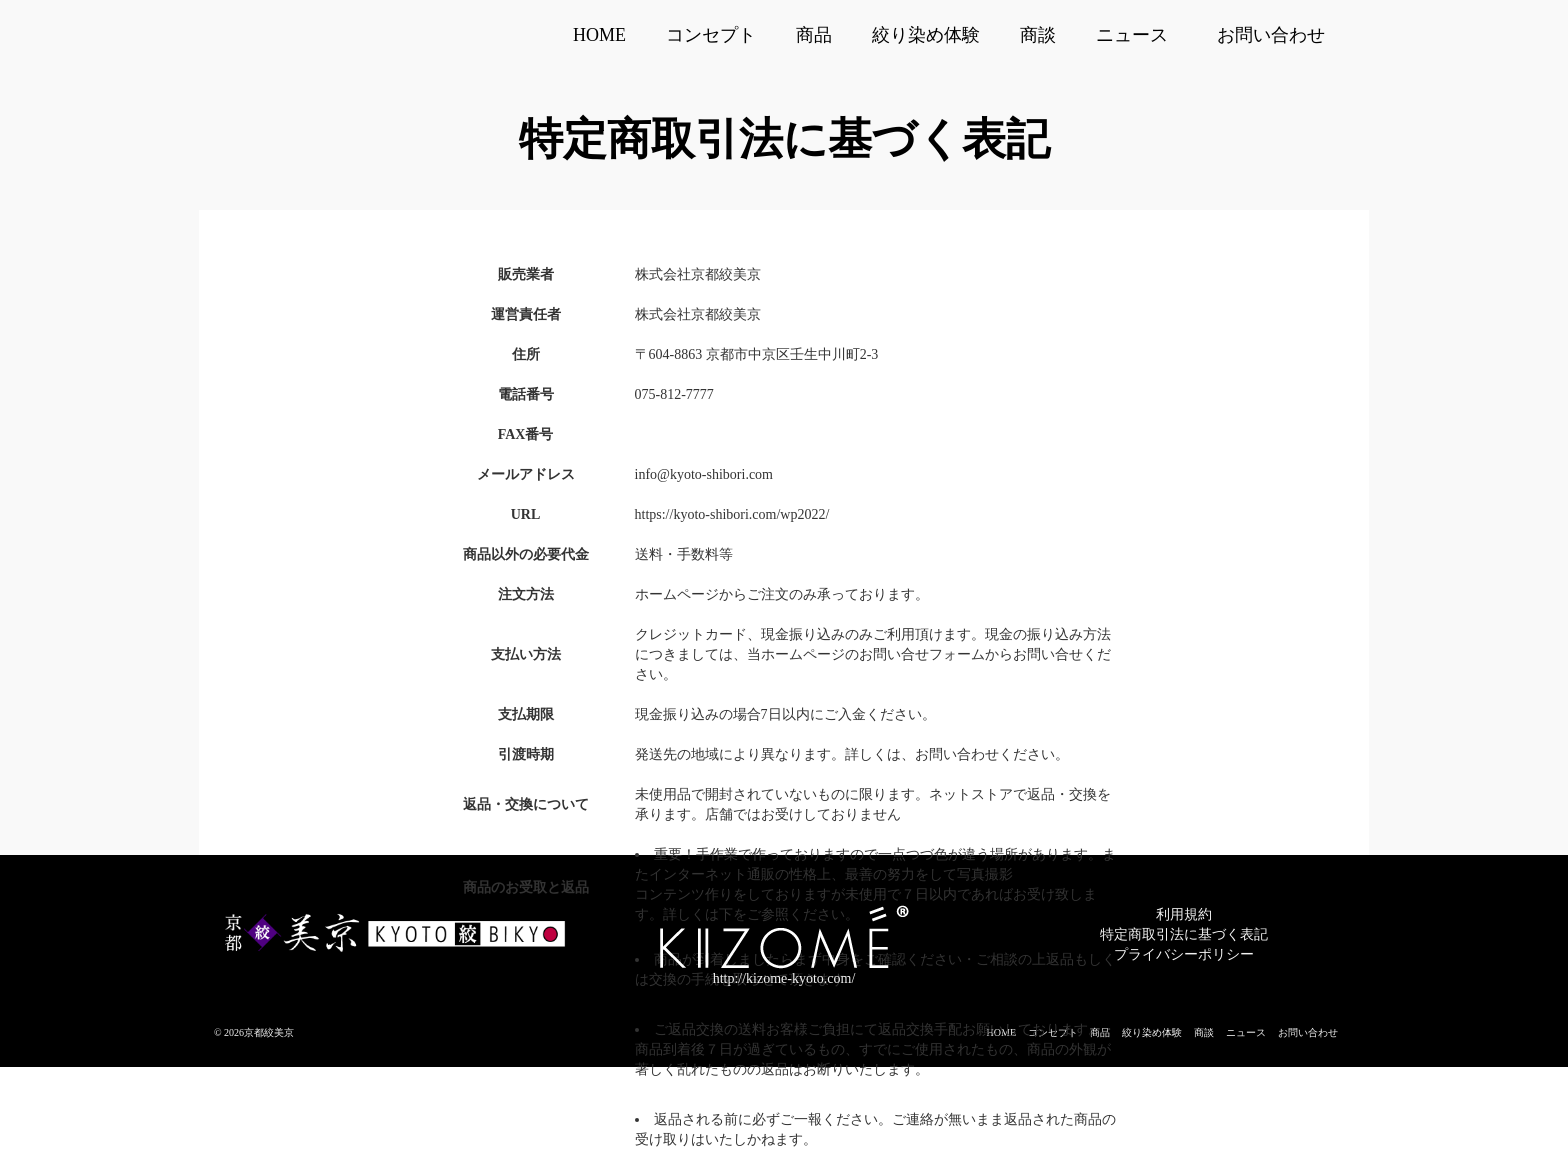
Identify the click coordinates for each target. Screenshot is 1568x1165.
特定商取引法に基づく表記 (1184, 934)
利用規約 (1184, 914)
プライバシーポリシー (1184, 954)
